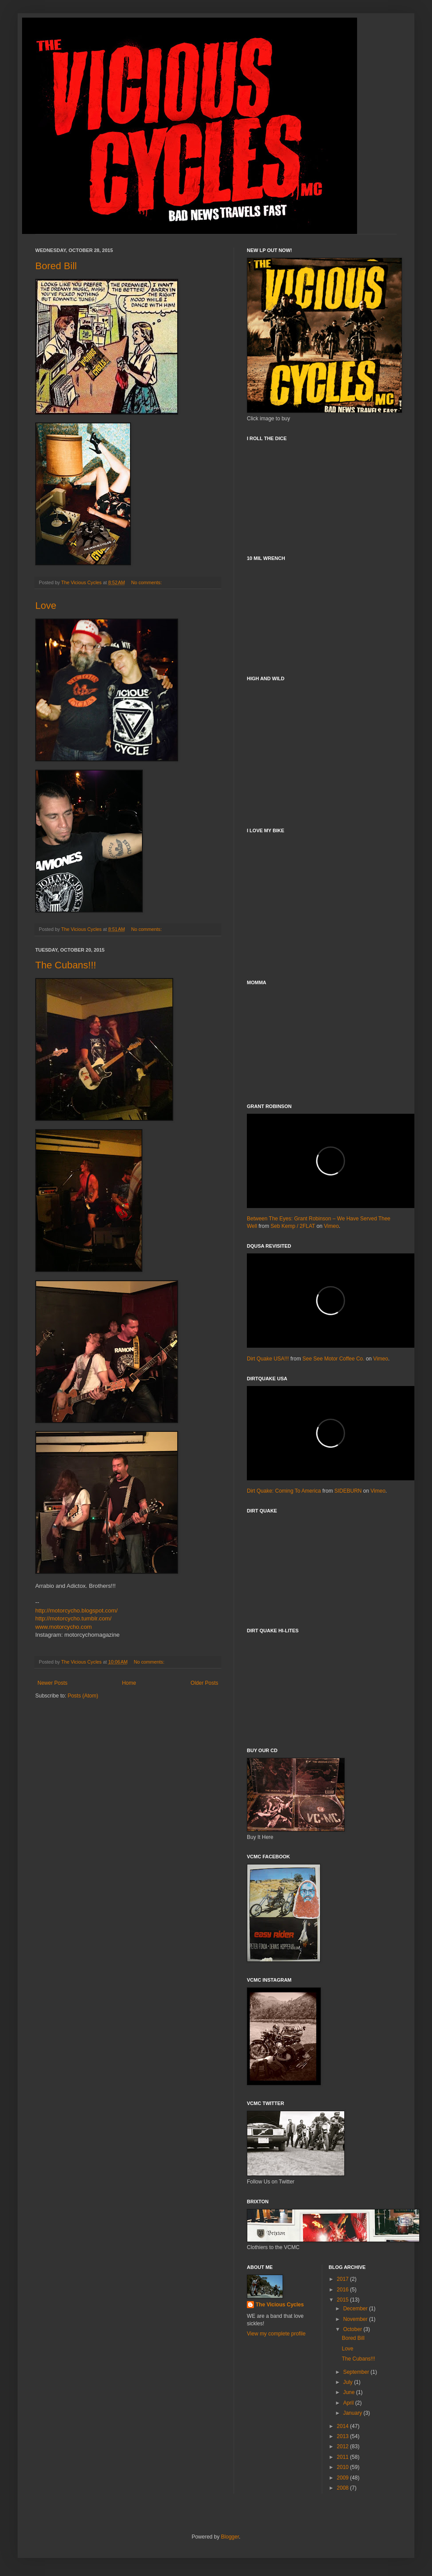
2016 (343, 2290)
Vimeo (331, 1226)
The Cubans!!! (65, 965)
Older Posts (204, 1683)
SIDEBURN (348, 1491)
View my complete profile (276, 2334)
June (349, 2392)
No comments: (147, 582)
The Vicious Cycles (280, 2305)
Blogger (230, 2537)
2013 (343, 2436)
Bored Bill (56, 265)
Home (129, 1683)
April (349, 2403)
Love (45, 605)
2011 (343, 2457)
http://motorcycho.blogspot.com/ (76, 1610)
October (353, 2329)
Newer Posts (52, 1683)
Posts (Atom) (82, 1696)
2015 (343, 2300)
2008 (343, 2488)
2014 (343, 2426)
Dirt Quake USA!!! (268, 1359)
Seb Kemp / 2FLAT (293, 1226)
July (348, 2382)
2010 (343, 2467)
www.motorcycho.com (63, 1626)
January (353, 2413)
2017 (343, 2279)
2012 (343, 2446)
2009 (343, 2478)
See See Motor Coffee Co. (333, 1359)
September (356, 2372)
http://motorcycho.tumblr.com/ (73, 1618)
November (356, 2319)
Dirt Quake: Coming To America (284, 1491)
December (356, 2308)
